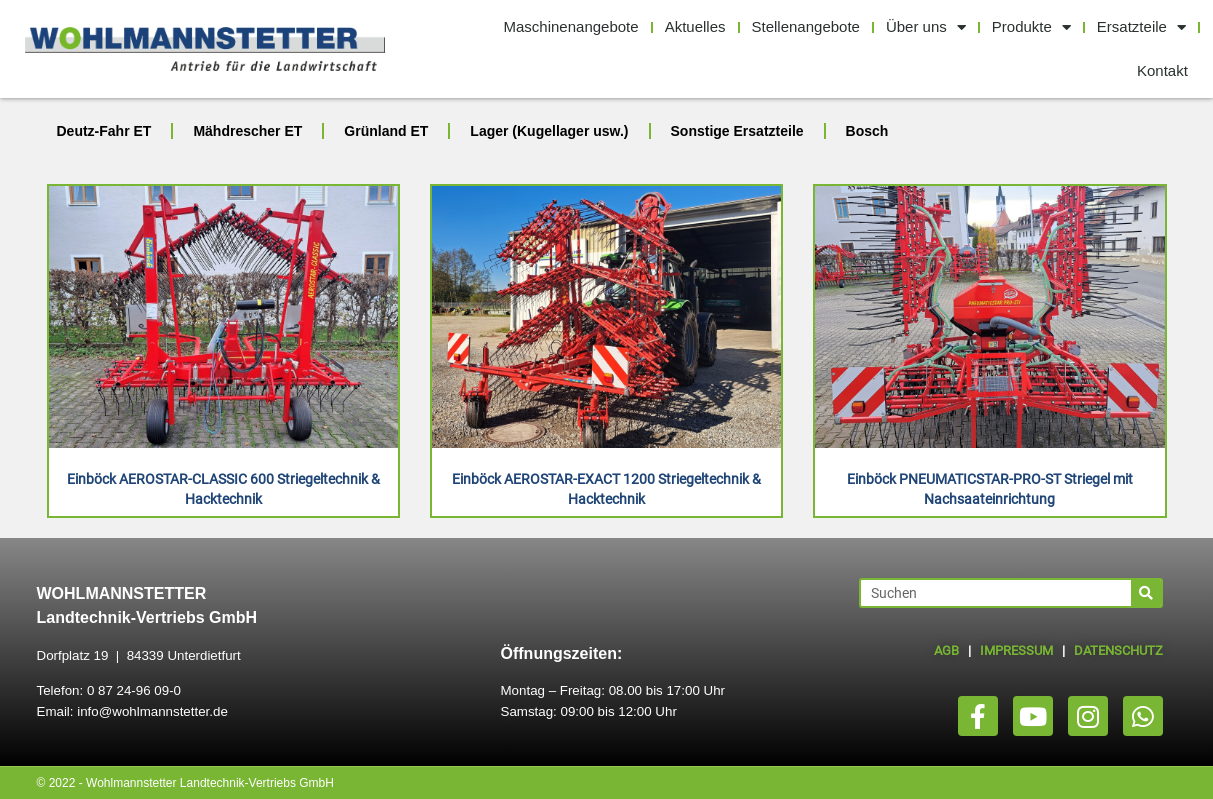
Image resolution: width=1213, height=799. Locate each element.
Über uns (926, 27)
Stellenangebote (806, 26)
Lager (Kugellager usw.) (549, 131)
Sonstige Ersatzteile (737, 131)
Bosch (867, 131)
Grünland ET (386, 131)
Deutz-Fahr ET (104, 131)
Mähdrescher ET (247, 131)
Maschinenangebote (571, 26)
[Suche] (1146, 593)
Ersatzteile (1141, 27)
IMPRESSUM (1016, 650)
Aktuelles (695, 26)
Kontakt (1162, 70)
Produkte (1031, 27)
